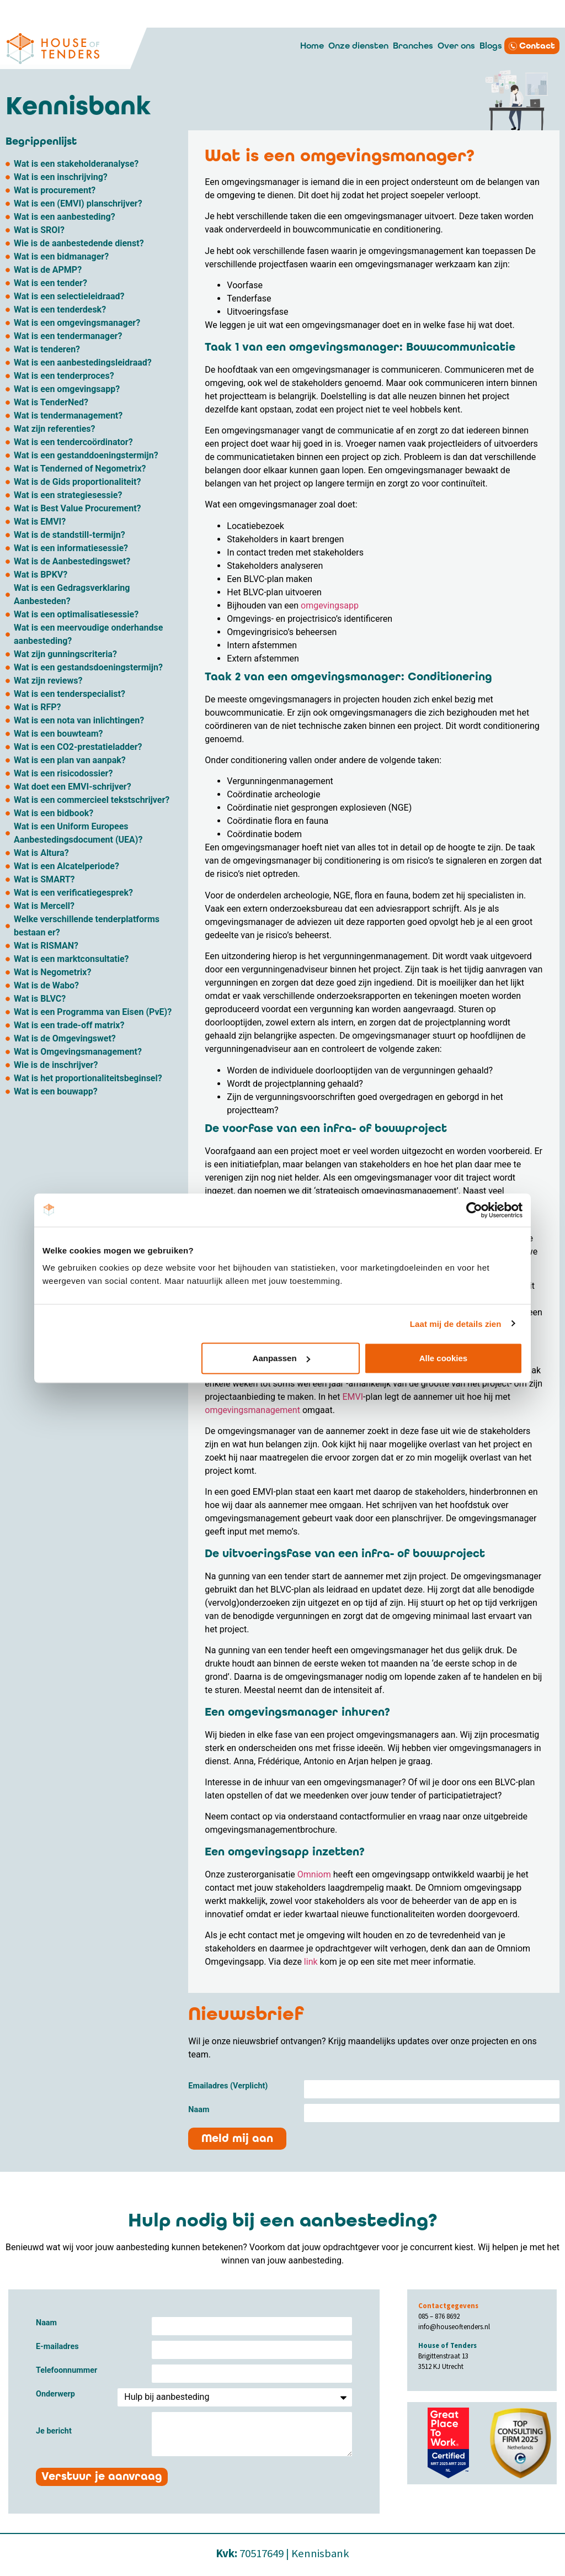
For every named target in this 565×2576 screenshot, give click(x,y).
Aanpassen (281, 1358)
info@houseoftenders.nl (454, 2326)
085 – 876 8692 (439, 2315)
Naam (198, 2110)
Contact (537, 45)
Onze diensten (358, 45)
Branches (413, 45)
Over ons (456, 45)
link (311, 1961)
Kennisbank (320, 2553)
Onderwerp (55, 2394)
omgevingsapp (330, 605)
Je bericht (54, 2431)
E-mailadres (57, 2347)
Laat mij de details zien (456, 1323)
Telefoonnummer (66, 2371)
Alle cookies (443, 1358)
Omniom (313, 1874)
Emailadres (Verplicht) (228, 2086)
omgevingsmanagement (252, 1410)
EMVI (352, 1397)
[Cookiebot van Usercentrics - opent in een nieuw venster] (474, 1210)
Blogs (490, 45)
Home (312, 45)
